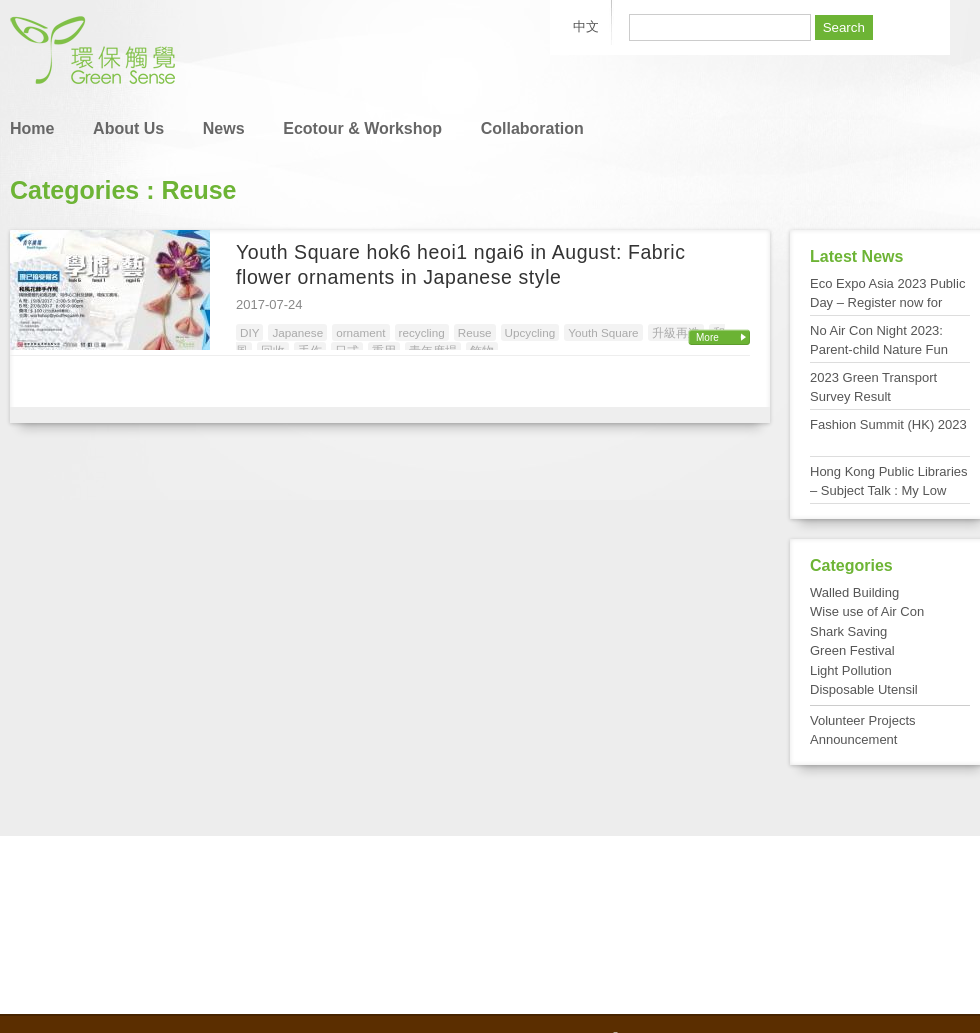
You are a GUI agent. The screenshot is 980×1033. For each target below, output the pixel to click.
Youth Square (603, 332)
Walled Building (854, 592)
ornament (360, 332)
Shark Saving (848, 631)
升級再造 (676, 332)
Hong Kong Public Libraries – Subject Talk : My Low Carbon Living (889, 491)
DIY (249, 332)
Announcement (853, 739)
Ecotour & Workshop (362, 128)
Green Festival (852, 650)
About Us (128, 128)
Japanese (297, 332)
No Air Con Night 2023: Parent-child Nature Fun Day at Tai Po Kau (879, 350)
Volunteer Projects (863, 720)
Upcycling (530, 332)
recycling (422, 332)
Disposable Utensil (864, 689)
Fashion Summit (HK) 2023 (888, 424)
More (707, 337)
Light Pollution (851, 670)
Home (32, 128)
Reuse (475, 332)
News (224, 128)
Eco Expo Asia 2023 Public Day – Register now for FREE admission (887, 303)
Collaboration (532, 128)
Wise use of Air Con (867, 611)
